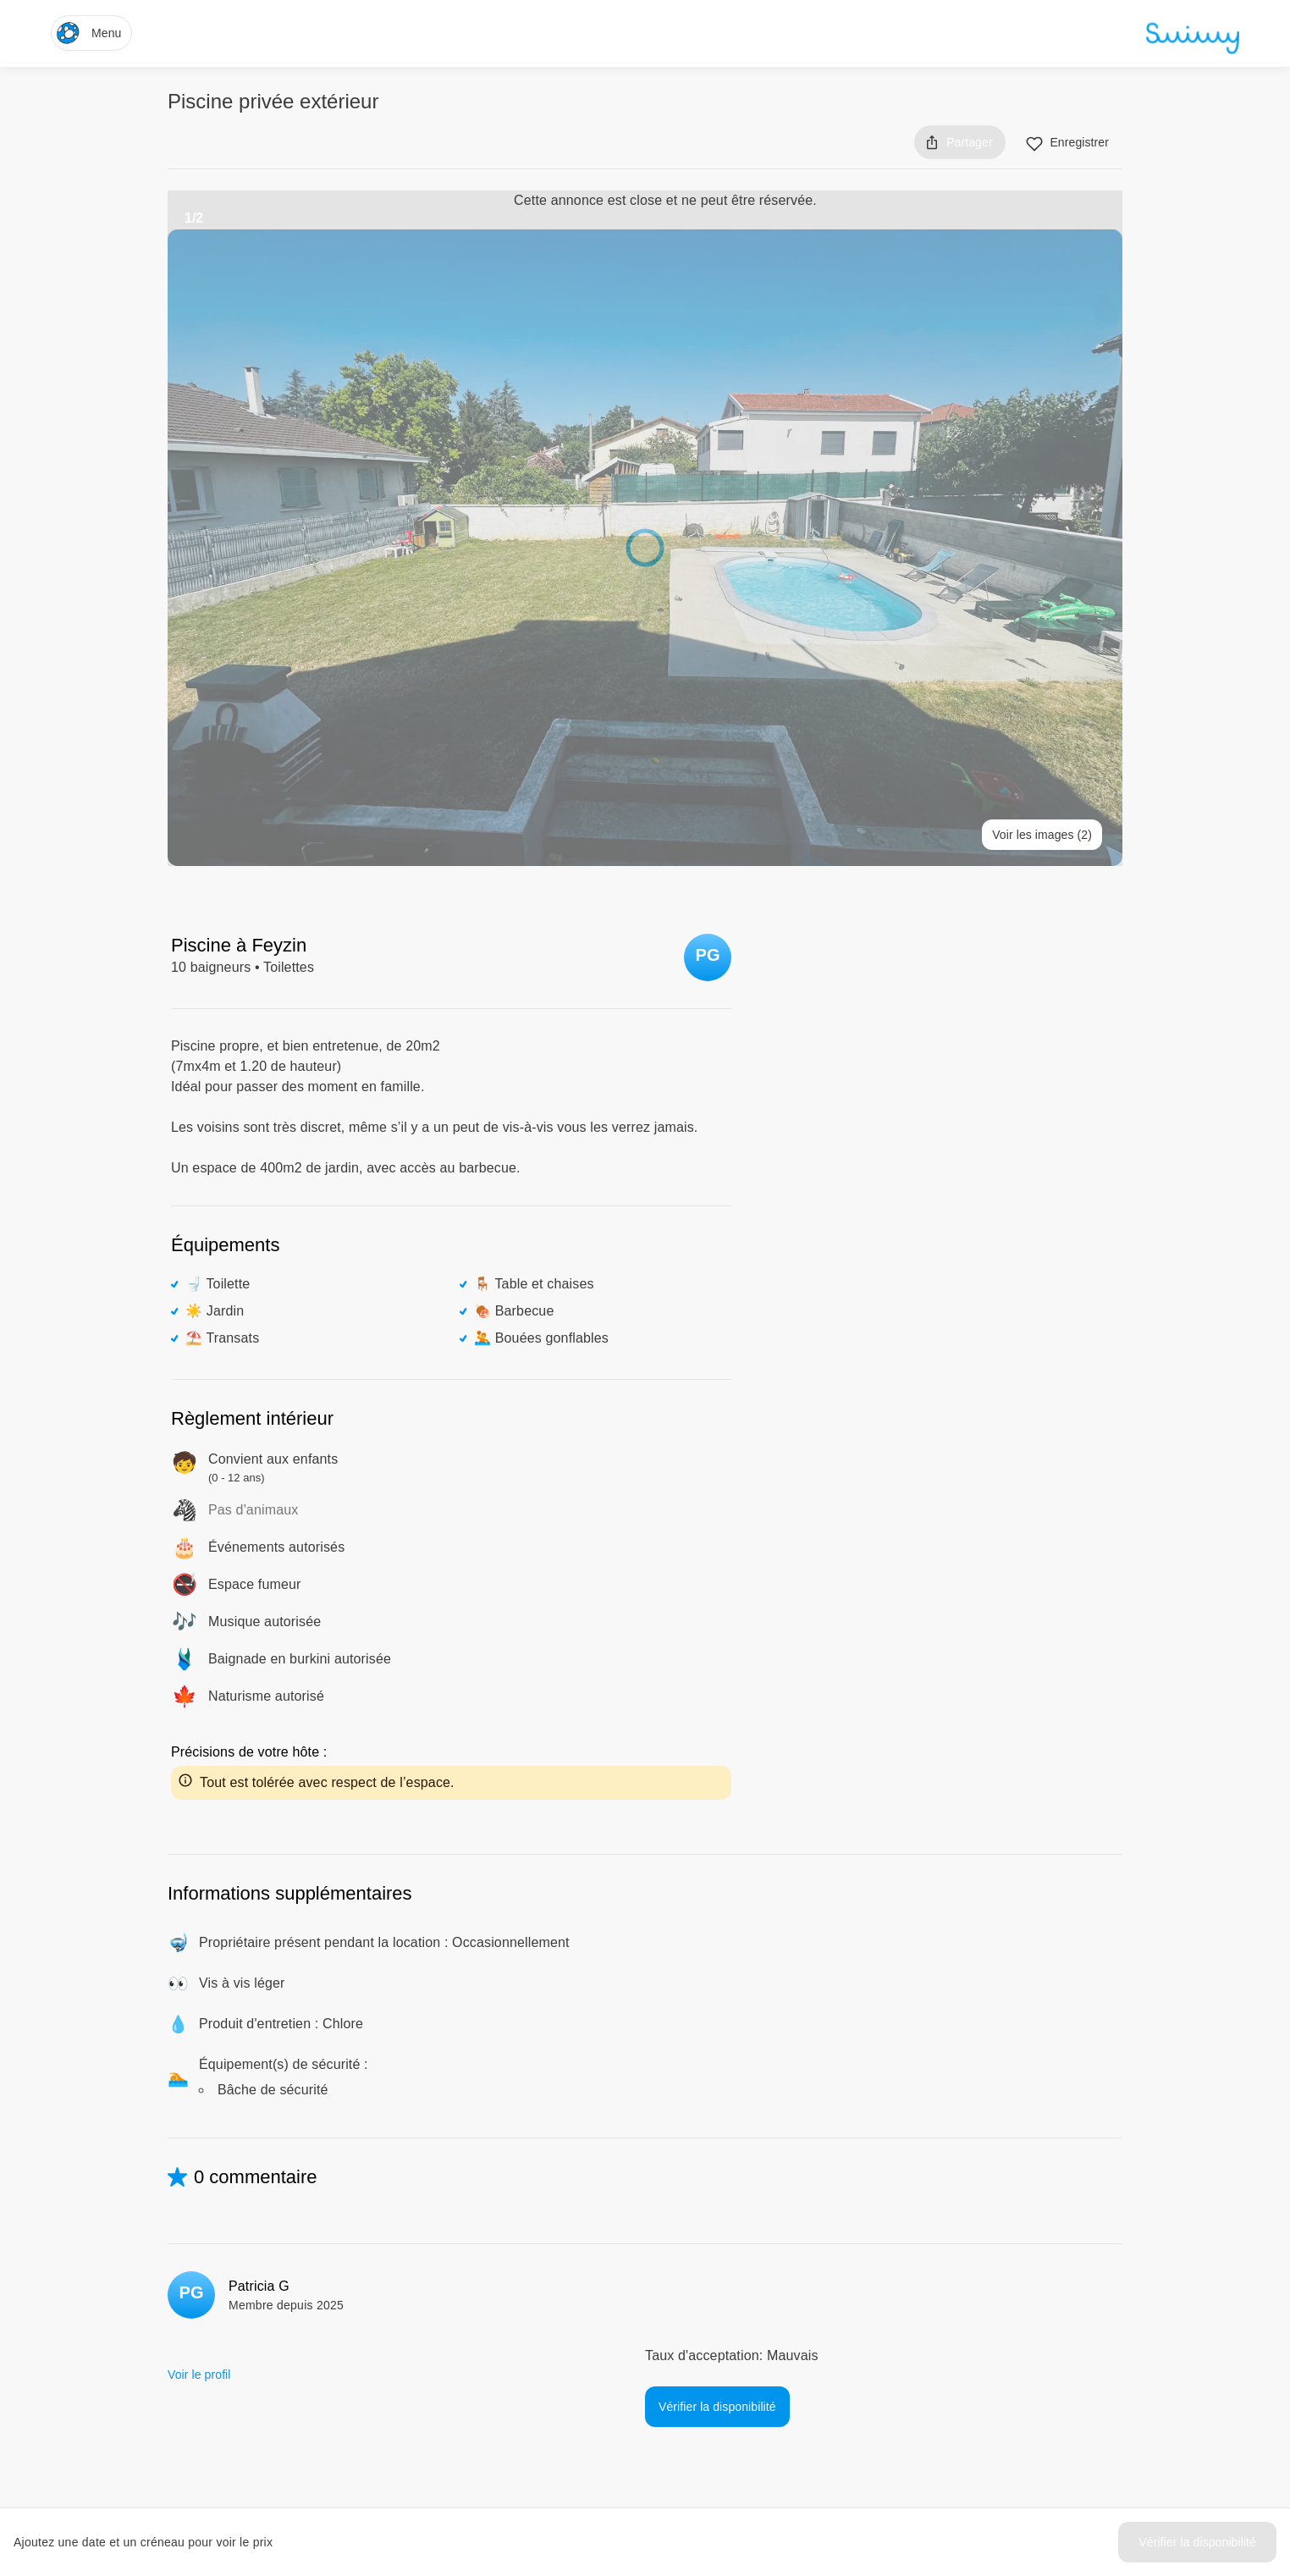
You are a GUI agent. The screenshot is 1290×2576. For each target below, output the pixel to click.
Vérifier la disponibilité (1197, 2542)
